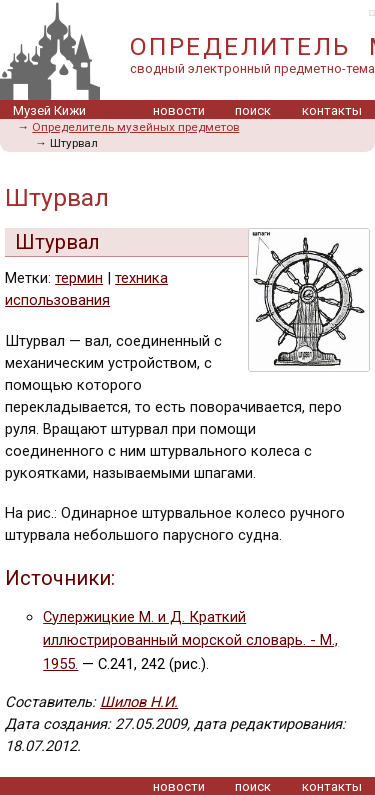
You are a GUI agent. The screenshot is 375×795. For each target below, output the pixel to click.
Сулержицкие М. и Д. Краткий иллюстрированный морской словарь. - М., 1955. (190, 640)
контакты (332, 110)
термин (79, 278)
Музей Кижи (49, 110)
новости (179, 110)
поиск (253, 110)
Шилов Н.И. (139, 702)
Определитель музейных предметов (135, 127)
